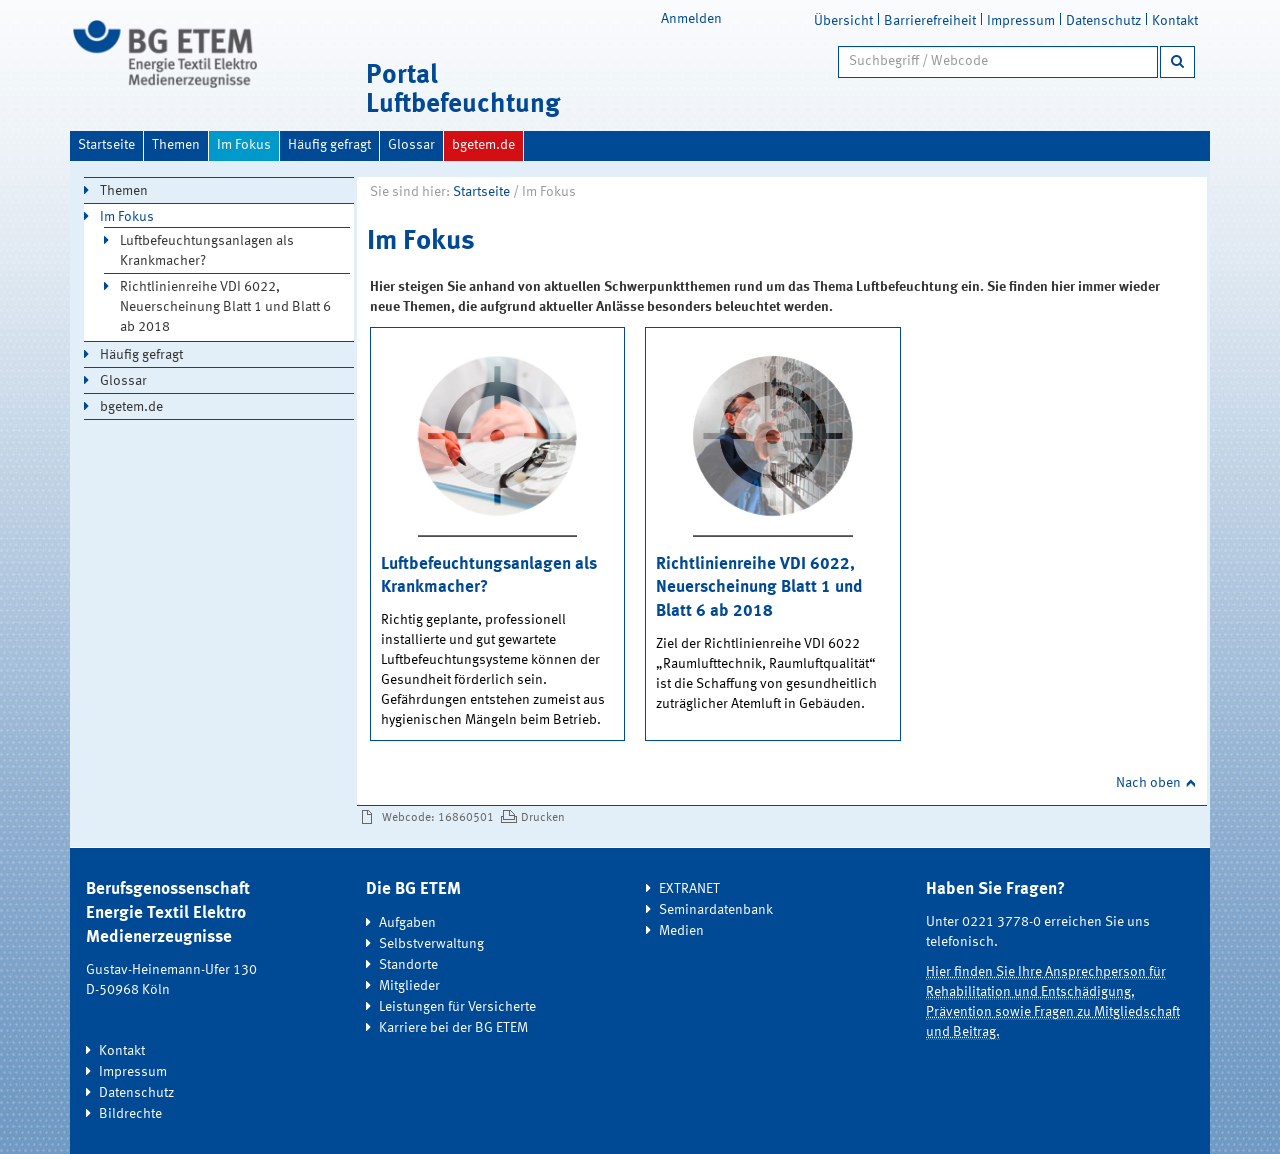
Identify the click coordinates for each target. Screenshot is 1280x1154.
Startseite (106, 145)
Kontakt (1175, 21)
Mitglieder (409, 986)
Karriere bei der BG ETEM (453, 1028)
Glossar (411, 145)
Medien (681, 931)
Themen (176, 145)
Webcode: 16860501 (438, 818)
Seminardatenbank (716, 910)
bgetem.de (483, 145)
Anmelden (691, 19)
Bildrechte (130, 1114)
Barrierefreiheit (930, 21)
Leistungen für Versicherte (457, 1007)
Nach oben (1148, 783)
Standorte (408, 965)
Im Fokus (244, 145)
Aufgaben (407, 923)
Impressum (1021, 21)
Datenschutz (1103, 21)
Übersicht (843, 21)
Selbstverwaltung (431, 944)
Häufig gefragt (329, 145)
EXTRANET (689, 889)
